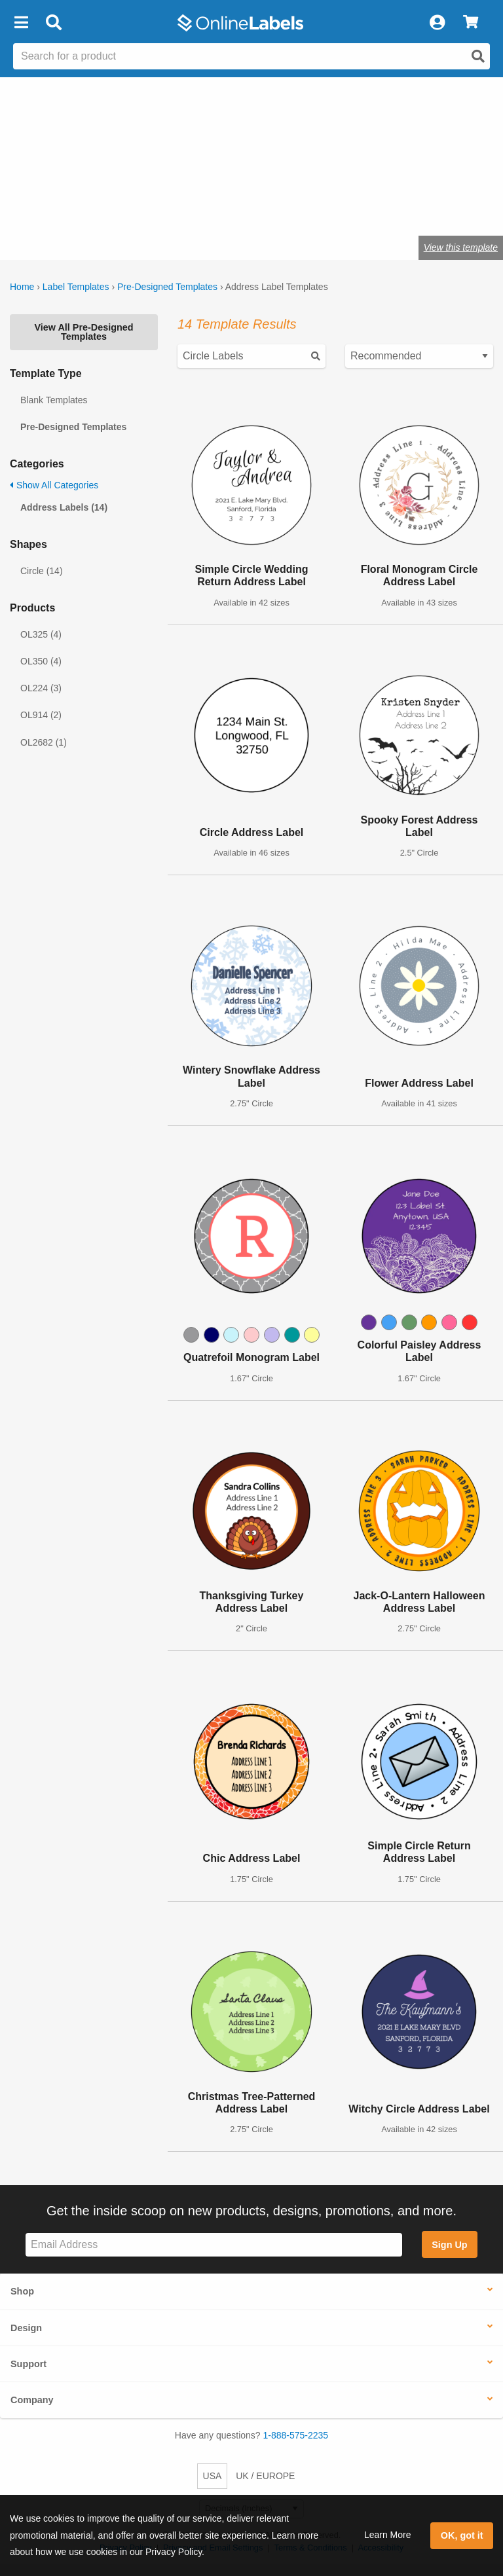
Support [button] (28, 2364)
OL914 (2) (41, 715)
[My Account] (436, 23)
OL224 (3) (41, 688)
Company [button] (32, 2400)
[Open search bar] (53, 23)
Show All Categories (54, 485)
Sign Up (449, 2245)
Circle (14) (41, 571)
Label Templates (76, 286)
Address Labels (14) (63, 507)
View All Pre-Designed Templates (83, 332)
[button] (21, 23)
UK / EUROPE (265, 2476)
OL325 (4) (41, 634)
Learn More (387, 2535)
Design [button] (26, 2328)
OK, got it (462, 2535)
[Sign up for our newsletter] (214, 2245)
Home (22, 286)
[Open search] (478, 56)
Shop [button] (22, 2291)
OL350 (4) (41, 661)
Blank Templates (53, 400)
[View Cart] (470, 23)
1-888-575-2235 (296, 2435)
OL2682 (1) (43, 742)
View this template (461, 247)
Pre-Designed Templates (167, 286)
